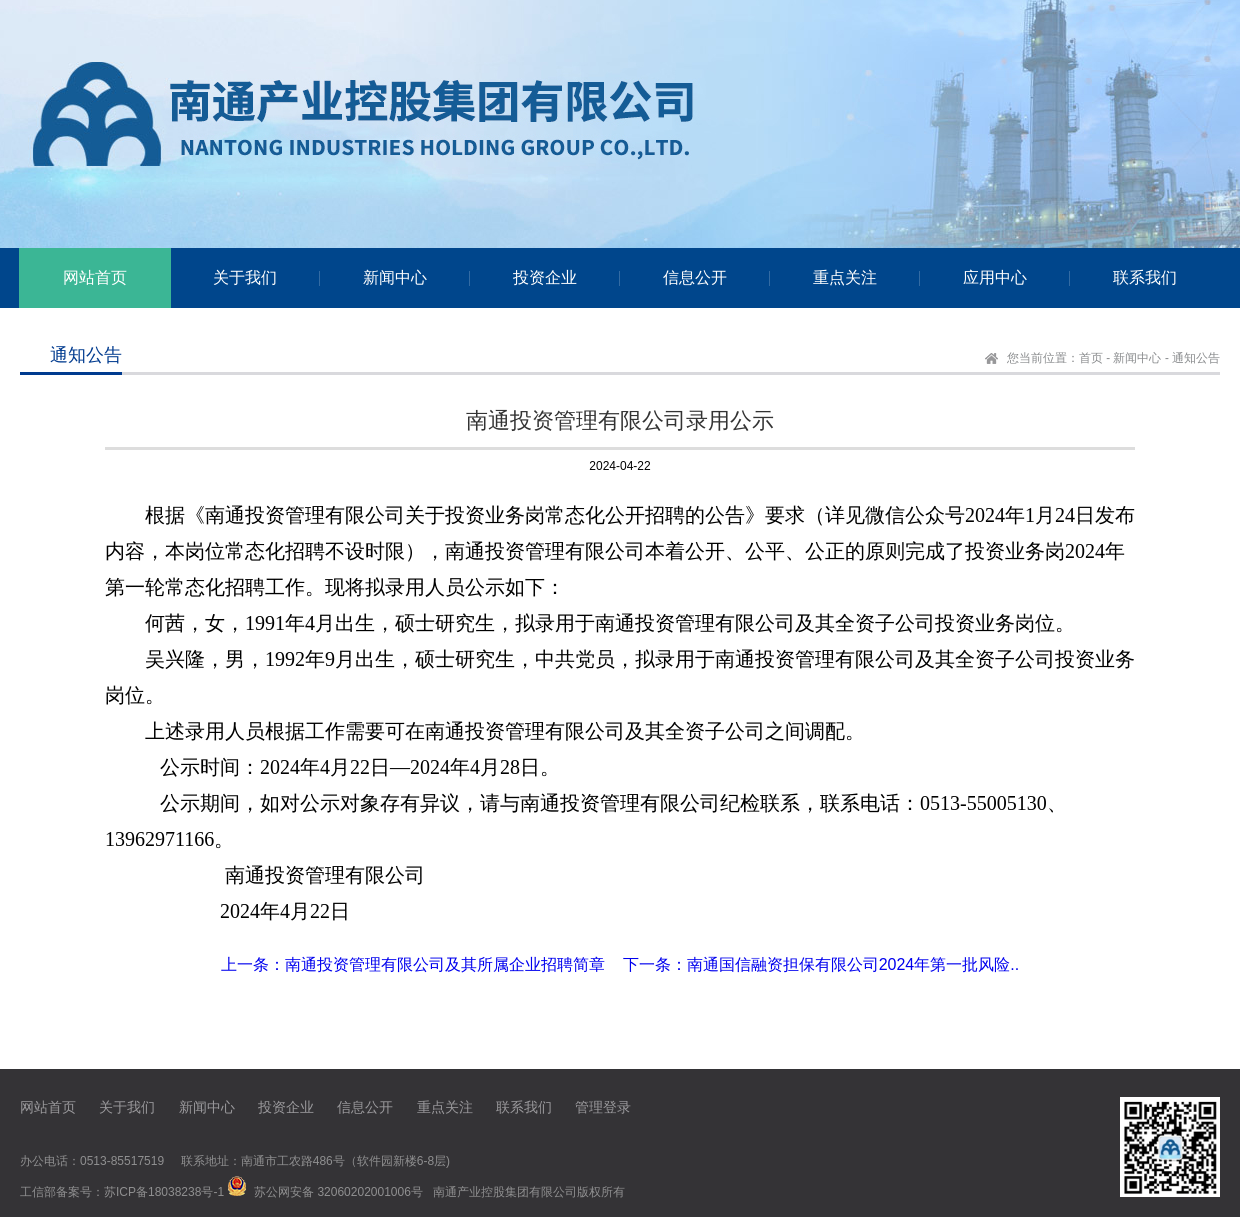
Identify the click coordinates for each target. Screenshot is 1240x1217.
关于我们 (127, 1107)
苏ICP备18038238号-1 (164, 1192)
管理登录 (603, 1107)
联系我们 (524, 1107)
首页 (1091, 358)
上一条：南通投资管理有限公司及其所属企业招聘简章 (413, 964)
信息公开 (365, 1107)
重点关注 (445, 1107)
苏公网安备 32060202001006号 (338, 1192)
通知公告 (1196, 358)
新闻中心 (1137, 358)
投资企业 (286, 1107)
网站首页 (48, 1107)
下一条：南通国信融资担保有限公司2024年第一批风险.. (821, 964)
